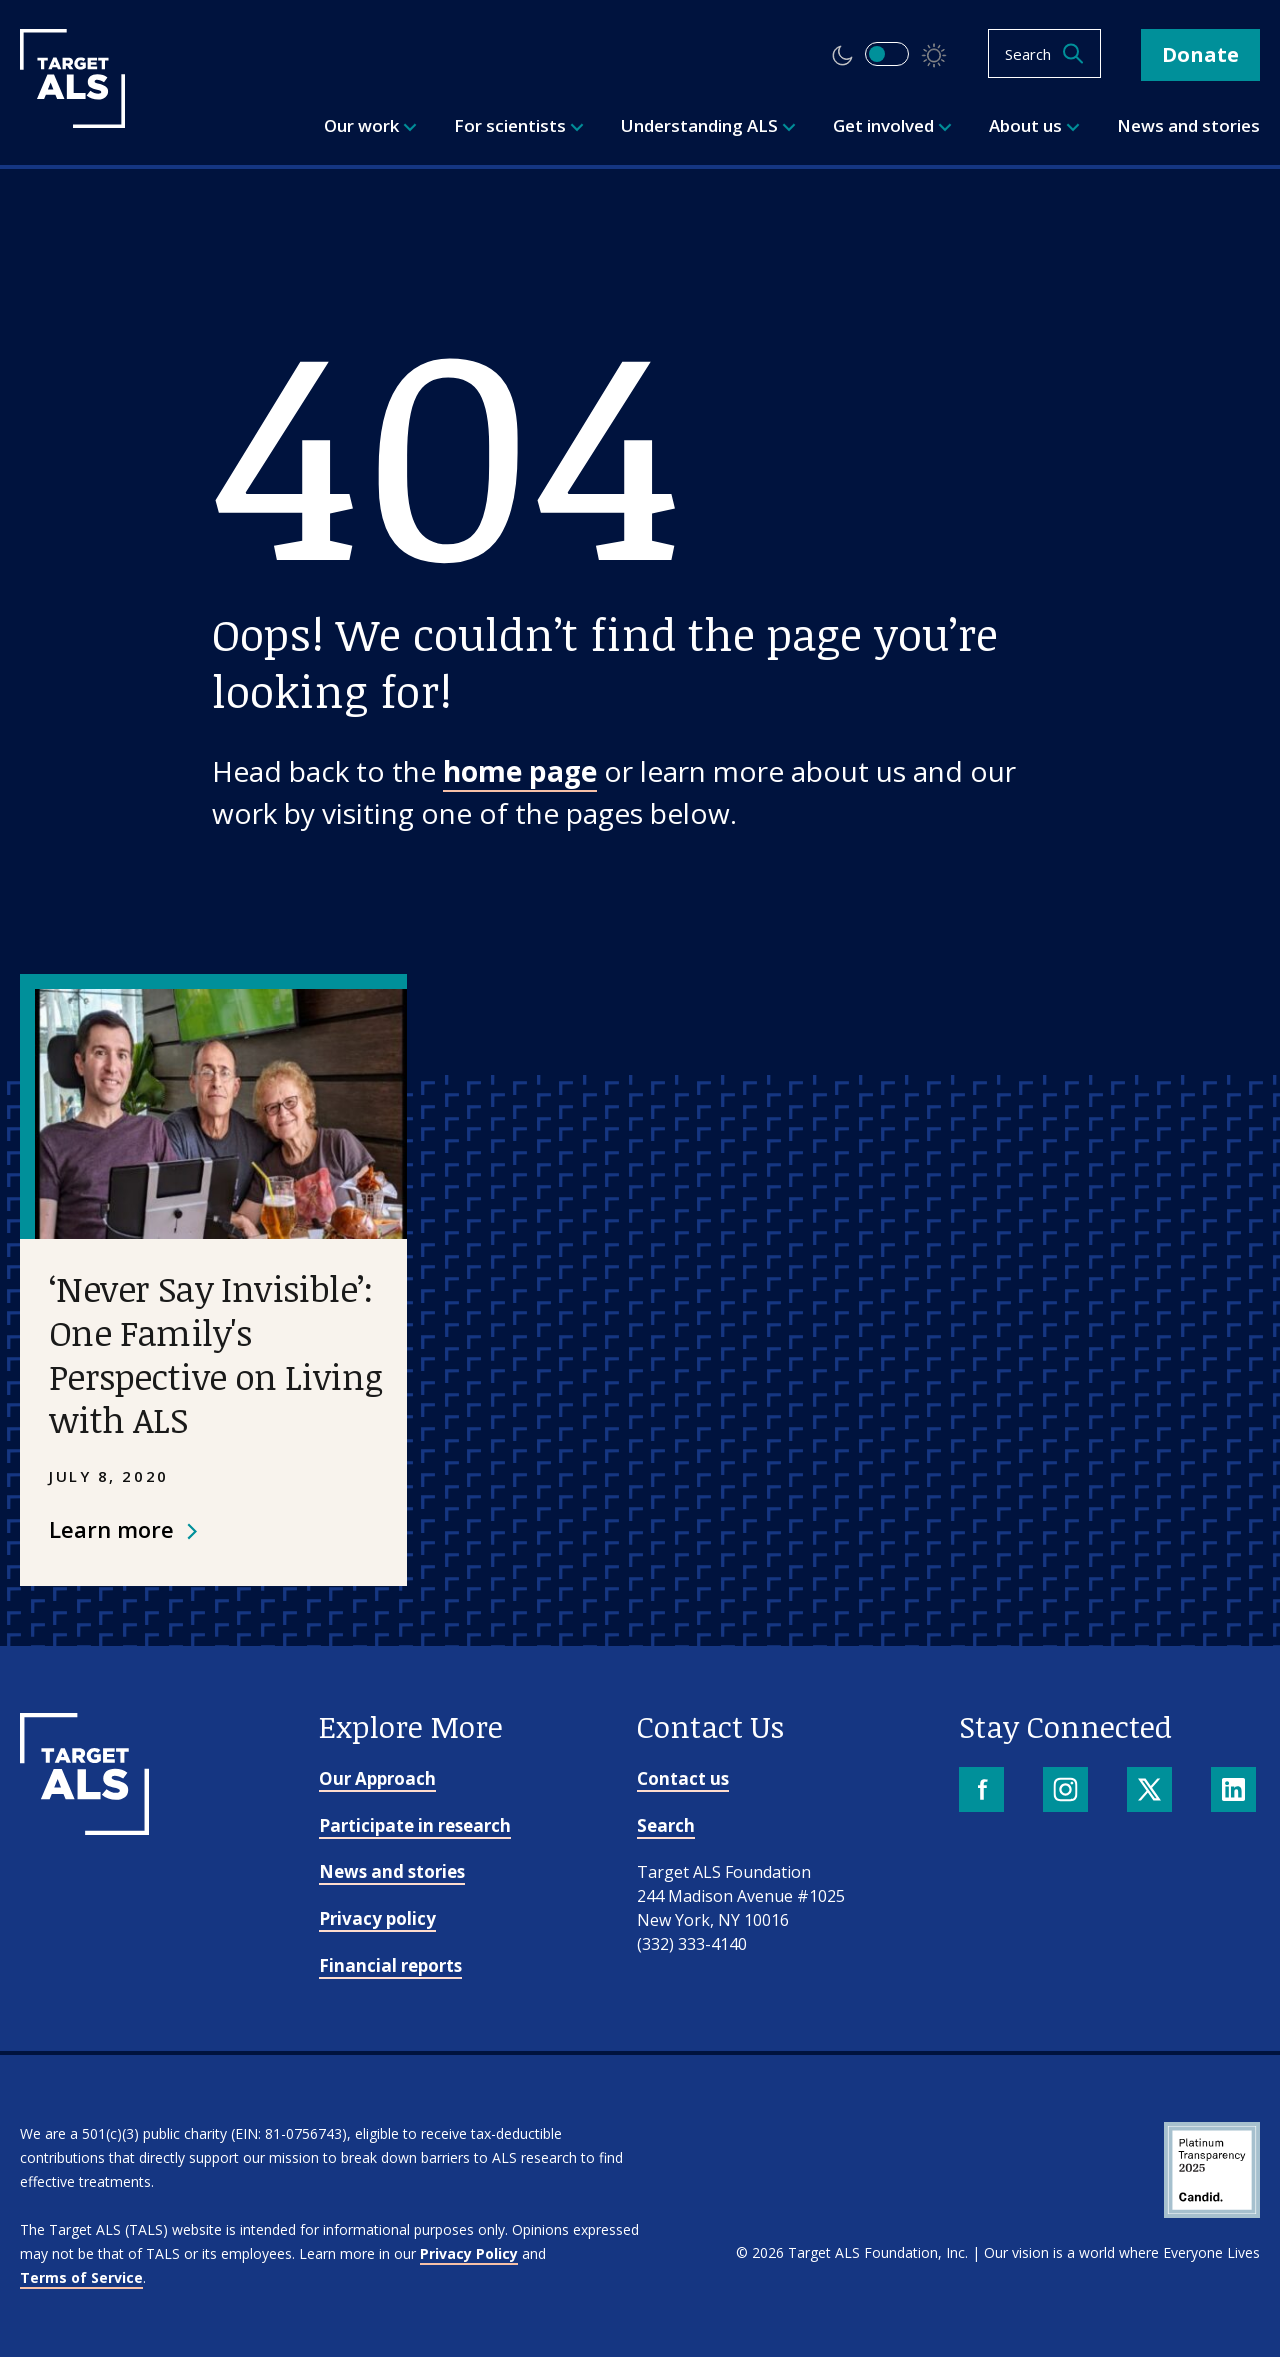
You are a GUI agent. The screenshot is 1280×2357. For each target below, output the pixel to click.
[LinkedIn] (1235, 1791)
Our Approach (377, 1778)
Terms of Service (81, 2277)
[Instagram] (1067, 1791)
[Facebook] (983, 1791)
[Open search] (1044, 53)
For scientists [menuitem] (519, 125)
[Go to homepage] (84, 1828)
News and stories (392, 1871)
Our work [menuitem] (370, 125)
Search (666, 1825)
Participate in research (415, 1825)
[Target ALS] (72, 121)
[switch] (887, 54)
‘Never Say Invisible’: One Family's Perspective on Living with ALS (215, 1353)
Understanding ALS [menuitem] (708, 125)
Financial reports (390, 1965)
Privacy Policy (469, 2253)
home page (520, 771)
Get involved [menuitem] (892, 125)
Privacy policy (377, 1918)
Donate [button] (1200, 54)
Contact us (683, 1778)
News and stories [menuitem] (1188, 125)
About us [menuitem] (1034, 125)
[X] (1151, 1791)
